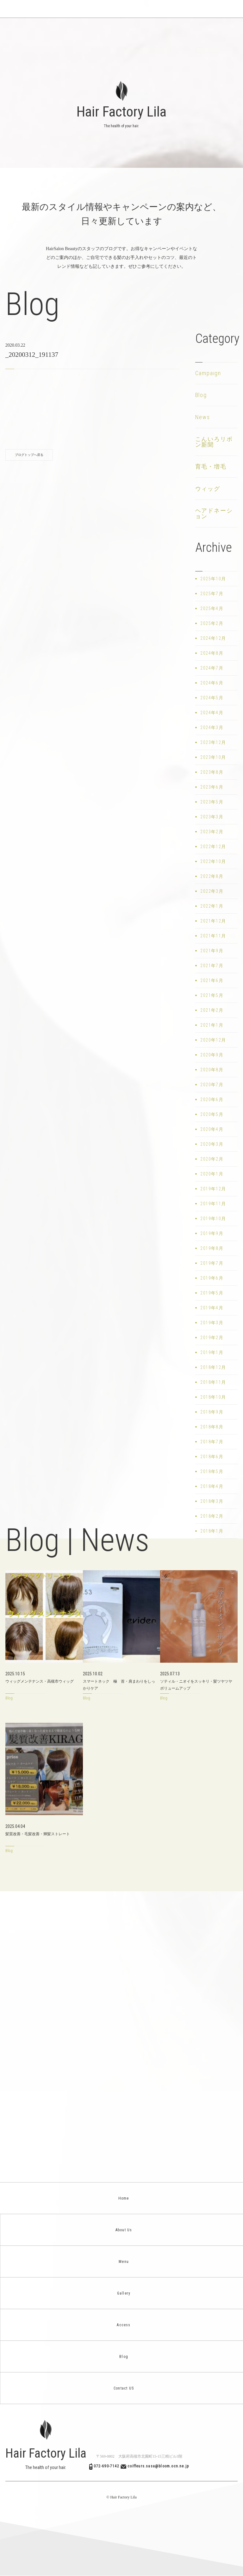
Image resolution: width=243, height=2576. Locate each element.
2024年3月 (211, 727)
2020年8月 (211, 1069)
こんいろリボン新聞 (214, 442)
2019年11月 (213, 1203)
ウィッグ (207, 488)
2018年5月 (211, 1471)
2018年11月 (213, 1382)
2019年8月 (211, 1248)
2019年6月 (211, 1278)
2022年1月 (211, 906)
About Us (121, 2230)
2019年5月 (211, 1292)
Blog (201, 395)
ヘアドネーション (214, 513)
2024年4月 (211, 712)
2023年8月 (211, 772)
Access (121, 2325)
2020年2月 (211, 1159)
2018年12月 (213, 1367)
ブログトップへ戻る (29, 455)
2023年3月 (211, 816)
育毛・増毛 (211, 466)
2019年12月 (213, 1188)
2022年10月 (213, 861)
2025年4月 (211, 608)
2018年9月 (211, 1411)
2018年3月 (211, 1501)
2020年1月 (211, 1173)
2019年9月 (211, 1233)
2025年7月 (211, 593)
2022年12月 (213, 846)
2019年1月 (211, 1352)
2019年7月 (211, 1263)
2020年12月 (213, 1039)
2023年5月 (211, 801)
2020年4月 (211, 1129)
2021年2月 (211, 1010)
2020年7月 (211, 1084)
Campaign (208, 373)
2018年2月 (211, 1516)
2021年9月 (211, 950)
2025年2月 (211, 623)
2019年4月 (211, 1307)
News (202, 417)
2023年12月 (213, 742)
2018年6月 (211, 1456)
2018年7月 (211, 1441)
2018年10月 (213, 1397)
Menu (122, 2261)
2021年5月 (211, 995)
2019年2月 (211, 1337)
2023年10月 (213, 757)
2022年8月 (211, 876)
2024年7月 (211, 668)
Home (121, 2198)
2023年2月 (211, 831)
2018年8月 (211, 1426)
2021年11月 (213, 935)
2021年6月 (211, 980)
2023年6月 (211, 787)
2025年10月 (213, 578)
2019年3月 (211, 1322)
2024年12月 (213, 638)
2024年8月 (211, 653)
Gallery (122, 2293)
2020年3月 (211, 1144)
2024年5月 (211, 697)
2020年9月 (211, 1054)
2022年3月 (211, 891)
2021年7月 (211, 965)
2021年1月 (211, 1025)
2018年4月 (211, 1486)
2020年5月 (211, 1114)
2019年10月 (213, 1218)
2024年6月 (211, 682)
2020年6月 (211, 1099)
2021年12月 (213, 920)
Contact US (121, 2388)
